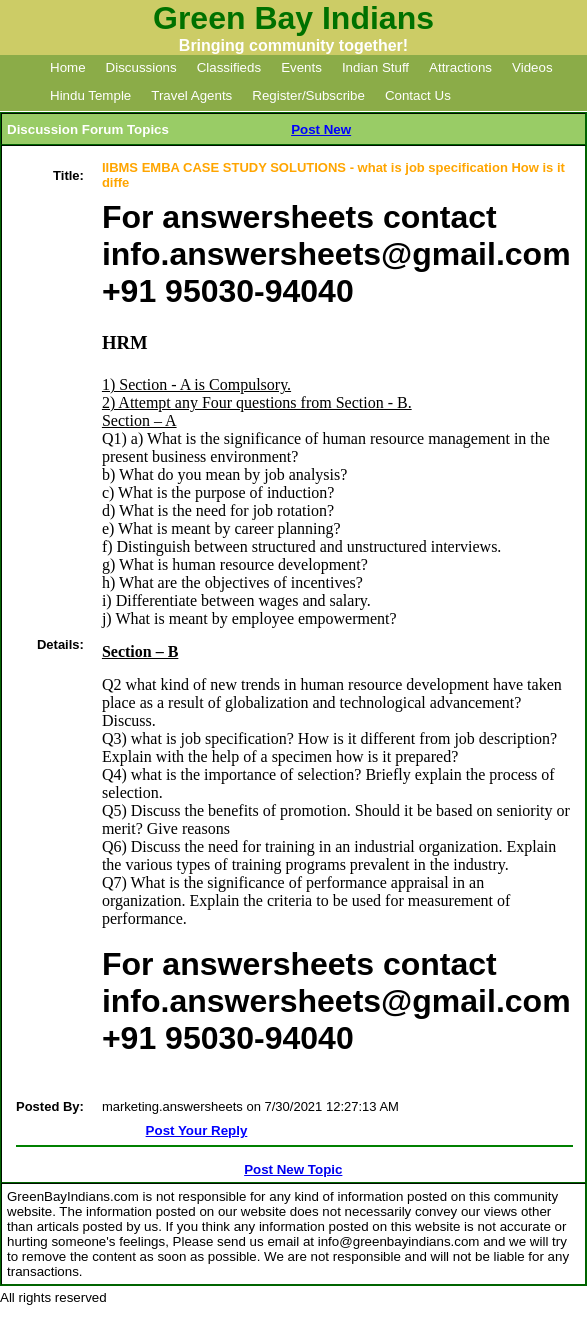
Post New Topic (293, 1169)
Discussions (141, 67)
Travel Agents (191, 95)
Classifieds (229, 67)
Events (301, 67)
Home (68, 67)
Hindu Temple (90, 95)
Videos (532, 67)
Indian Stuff (375, 67)
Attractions (460, 67)
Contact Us (418, 95)
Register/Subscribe (308, 95)
